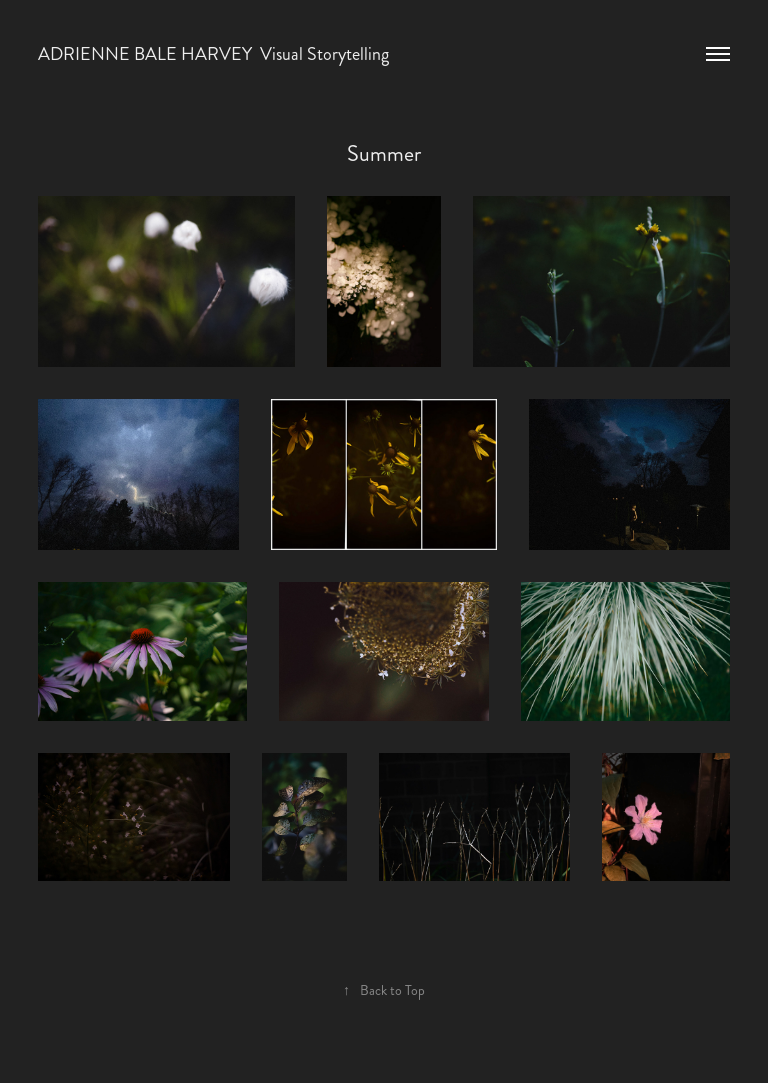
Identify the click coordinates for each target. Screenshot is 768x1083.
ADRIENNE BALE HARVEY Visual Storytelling (213, 54)
